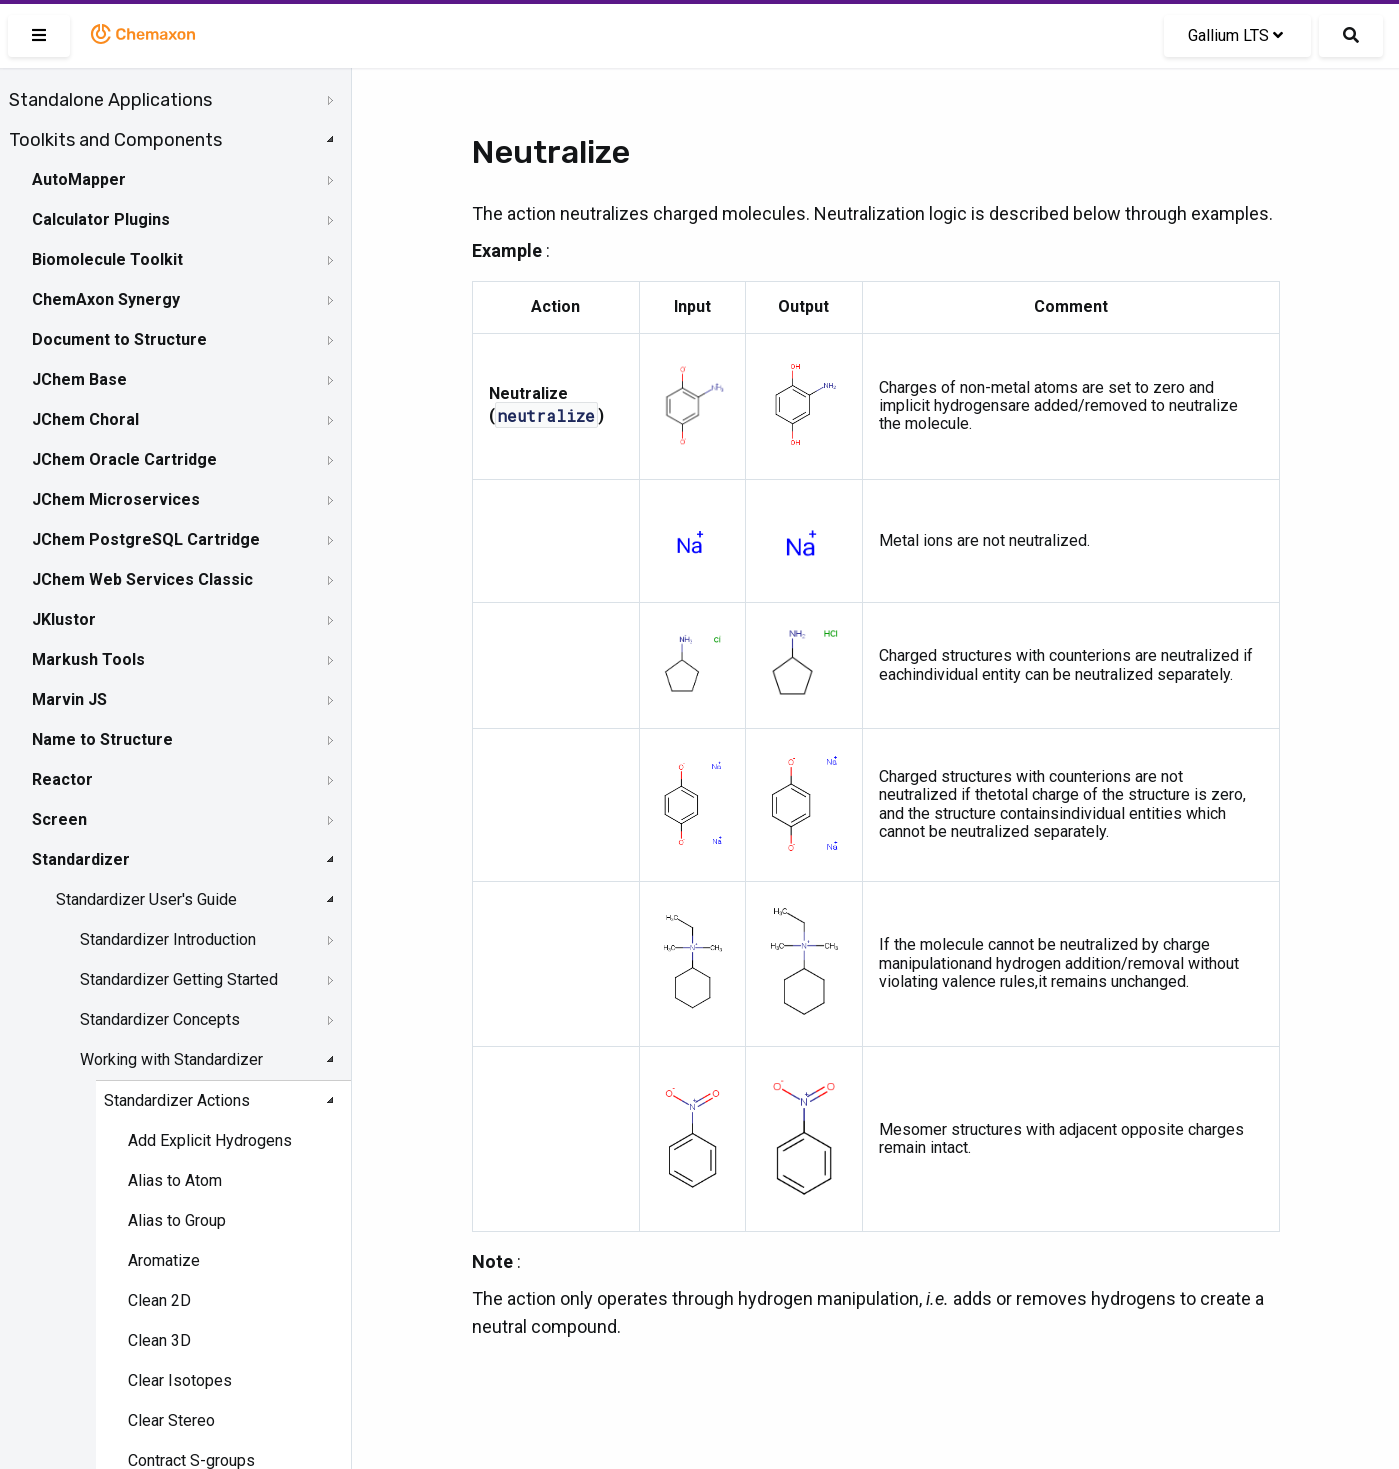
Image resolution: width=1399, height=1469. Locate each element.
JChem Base (79, 379)
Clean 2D (159, 1300)
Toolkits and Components (115, 140)
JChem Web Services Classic (142, 579)
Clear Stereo (171, 1420)
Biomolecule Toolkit (107, 259)
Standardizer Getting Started (179, 979)
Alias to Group (177, 1220)
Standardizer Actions (177, 1100)
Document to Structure (119, 339)
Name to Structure (102, 739)
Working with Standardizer (171, 1059)
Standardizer (81, 859)
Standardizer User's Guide (146, 899)
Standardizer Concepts (160, 1019)
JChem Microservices (116, 499)
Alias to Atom (175, 1180)
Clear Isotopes (180, 1380)
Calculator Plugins (101, 219)
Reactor (62, 779)
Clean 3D (159, 1340)
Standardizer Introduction (168, 939)
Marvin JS (69, 699)
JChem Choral (85, 419)
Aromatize (164, 1260)
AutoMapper (79, 179)
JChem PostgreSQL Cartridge (146, 539)
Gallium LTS (1235, 35)
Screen (59, 819)
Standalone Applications (110, 100)
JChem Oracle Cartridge (124, 459)
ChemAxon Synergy (106, 299)
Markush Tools (88, 659)
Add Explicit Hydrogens (210, 1140)
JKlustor (64, 619)
